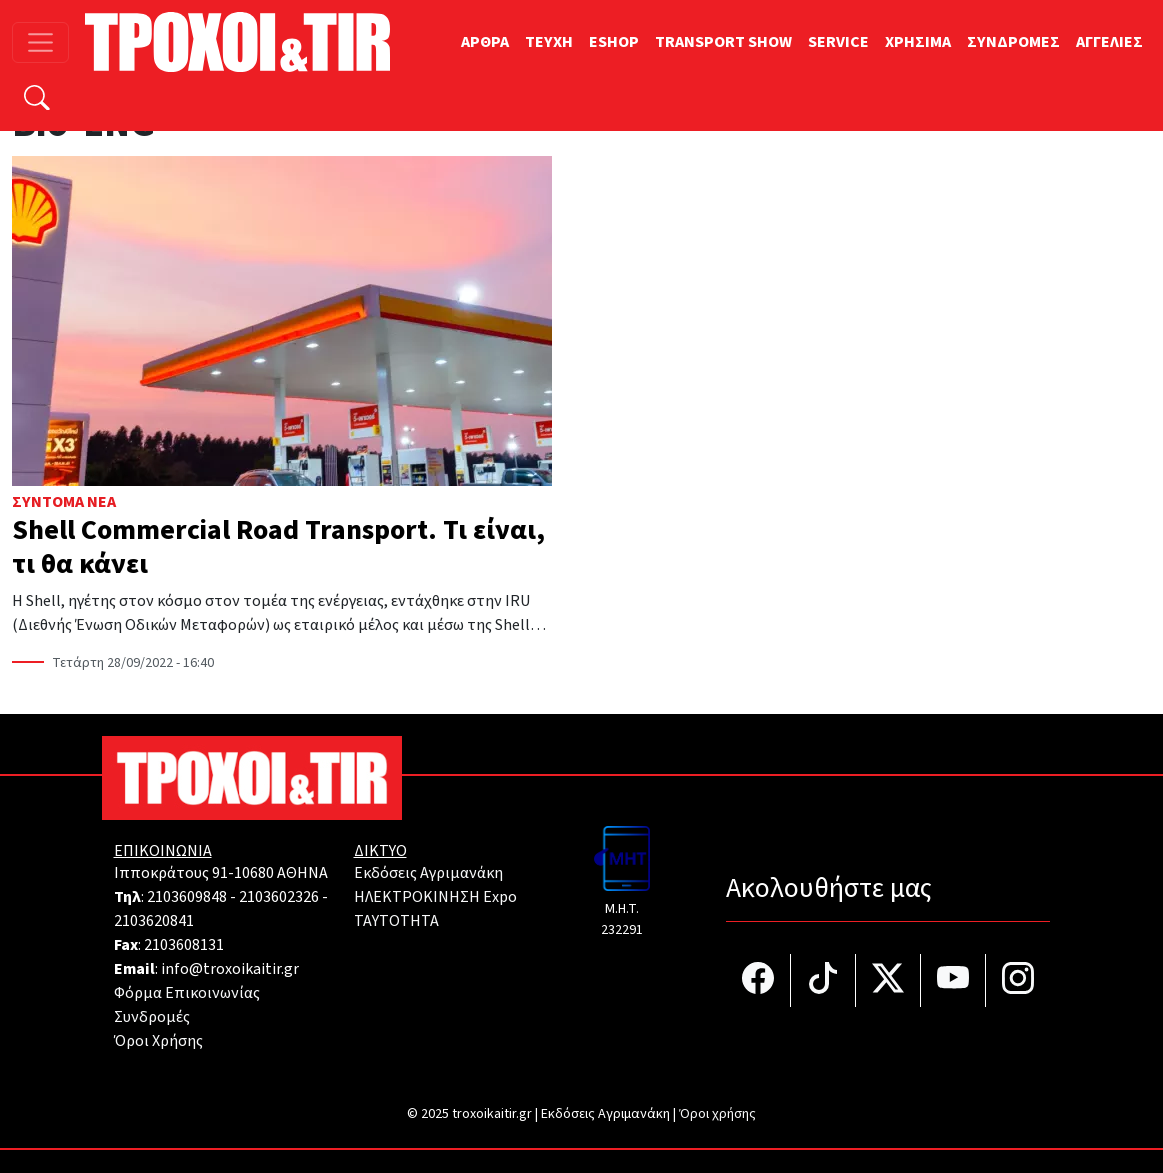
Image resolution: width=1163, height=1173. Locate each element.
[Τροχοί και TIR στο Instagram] (1018, 980)
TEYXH (549, 42)
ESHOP (614, 42)
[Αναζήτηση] (37, 100)
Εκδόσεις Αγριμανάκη (428, 873)
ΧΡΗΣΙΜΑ (918, 42)
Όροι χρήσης (717, 1114)
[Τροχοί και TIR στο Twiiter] (888, 980)
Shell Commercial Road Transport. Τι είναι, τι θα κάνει (278, 547)
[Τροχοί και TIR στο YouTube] (953, 980)
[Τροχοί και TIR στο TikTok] (823, 980)
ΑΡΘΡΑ (485, 42)
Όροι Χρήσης (158, 1041)
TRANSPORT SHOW (723, 42)
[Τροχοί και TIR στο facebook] (758, 980)
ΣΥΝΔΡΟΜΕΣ (1013, 42)
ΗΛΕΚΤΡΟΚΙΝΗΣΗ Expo (435, 897)
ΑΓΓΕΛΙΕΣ (1109, 42)
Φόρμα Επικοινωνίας (187, 993)
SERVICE (838, 42)
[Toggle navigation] (40, 42)
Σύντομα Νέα (64, 502)
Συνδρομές (152, 1017)
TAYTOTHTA (396, 921)
